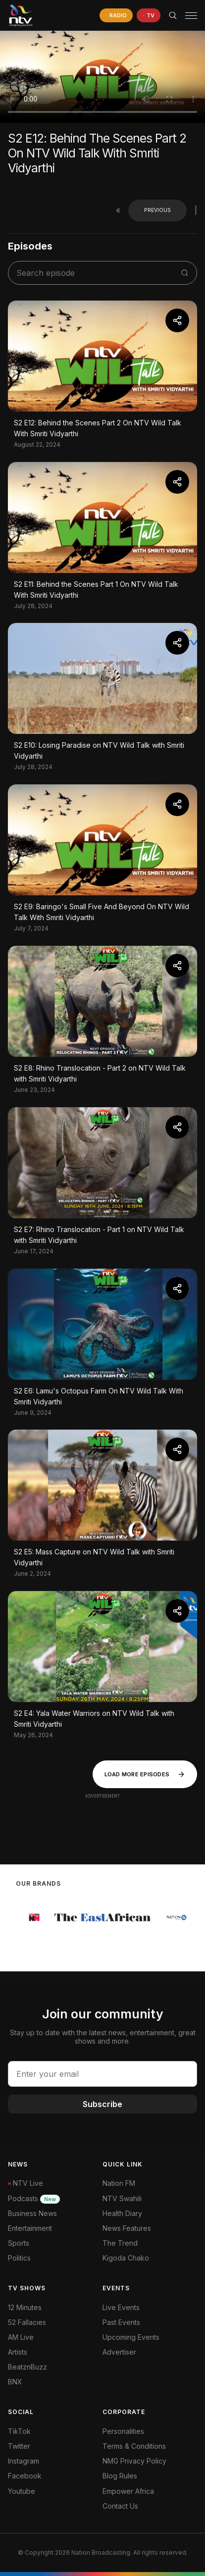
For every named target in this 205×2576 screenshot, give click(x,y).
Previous (157, 210)
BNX (15, 2381)
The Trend (120, 2243)
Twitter (19, 2446)
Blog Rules (119, 2476)
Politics (19, 2258)
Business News (32, 2213)
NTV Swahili (122, 2198)
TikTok (19, 2431)
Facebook (25, 2476)
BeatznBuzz (27, 2367)
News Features (126, 2228)
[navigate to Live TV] (148, 15)
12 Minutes (25, 2307)
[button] (187, 15)
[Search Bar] (172, 15)
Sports (18, 2243)
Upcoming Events (130, 2337)
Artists (17, 2352)
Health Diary (122, 2213)
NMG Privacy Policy (134, 2461)
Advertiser (119, 2352)
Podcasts (34, 2198)
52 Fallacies (27, 2322)
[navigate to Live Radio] (116, 15)
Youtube (21, 2491)
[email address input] (102, 2074)
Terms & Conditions (134, 2446)
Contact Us (120, 2506)
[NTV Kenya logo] (20, 15)
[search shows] (97, 272)
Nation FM (118, 2183)
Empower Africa (128, 2491)
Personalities (123, 2431)
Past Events (121, 2322)
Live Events (121, 2307)
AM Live (21, 2337)
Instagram (23, 2461)
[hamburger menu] (191, 15)
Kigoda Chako (125, 2258)
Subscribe (102, 2104)
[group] (39, 1917)
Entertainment (30, 2228)
